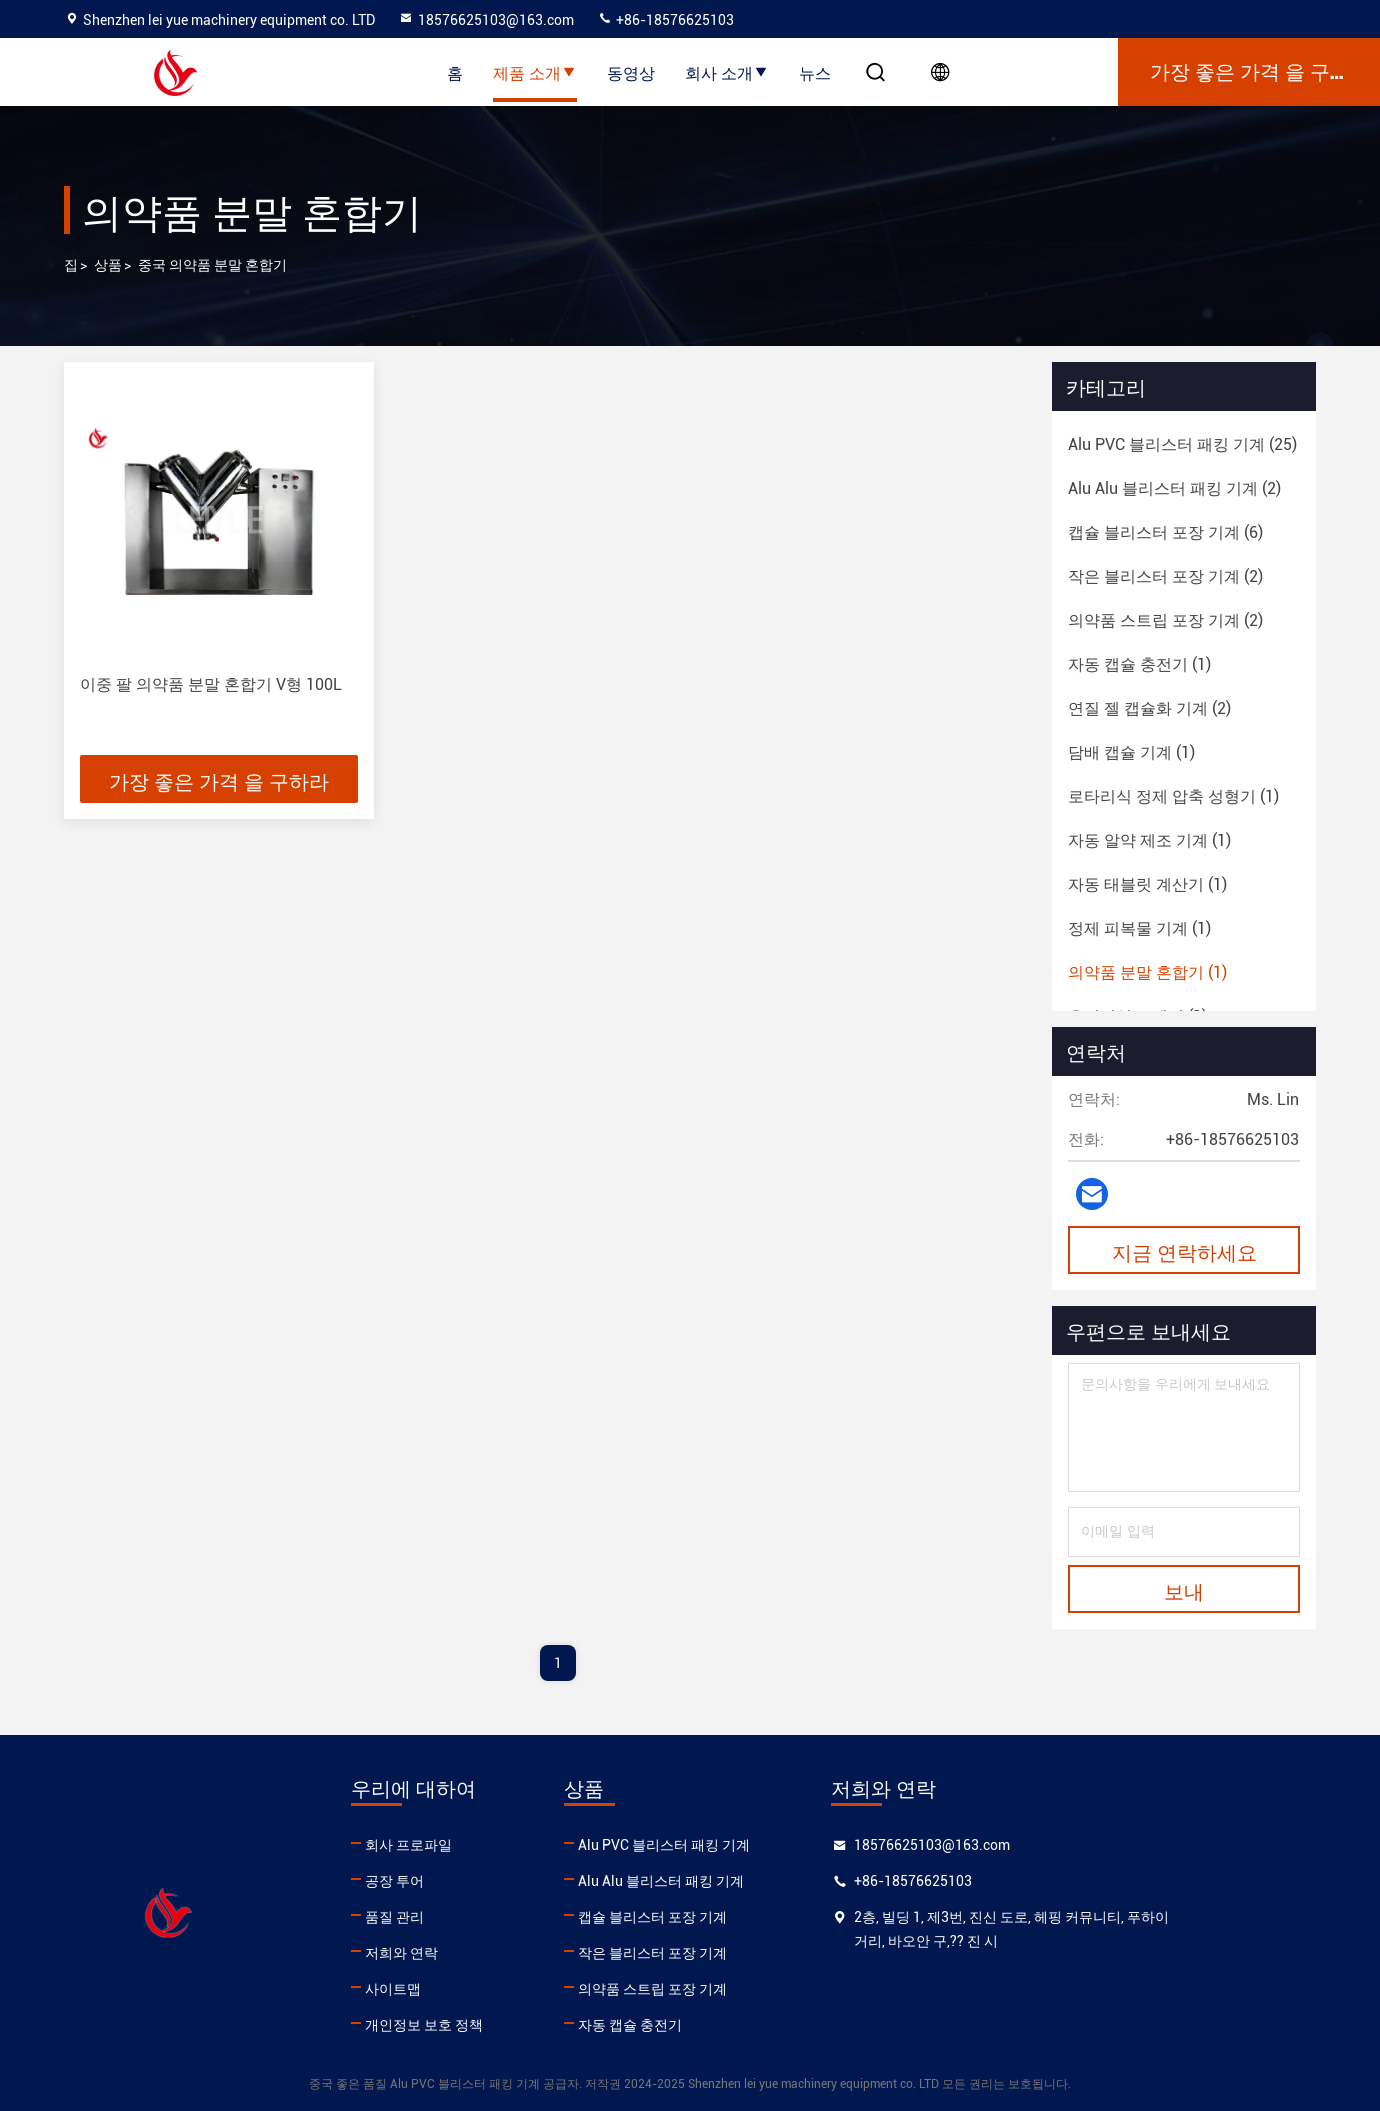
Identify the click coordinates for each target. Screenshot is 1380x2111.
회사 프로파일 (457, 1845)
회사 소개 (727, 72)
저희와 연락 (450, 1953)
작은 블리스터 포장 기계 (750, 1953)
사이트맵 (442, 1989)
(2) (1174, 488)
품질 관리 (443, 1917)
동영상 (631, 72)
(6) (1165, 532)
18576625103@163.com (486, 20)
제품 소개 (535, 72)
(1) (1139, 664)
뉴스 (815, 72)
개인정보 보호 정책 (473, 2025)
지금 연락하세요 (1184, 1251)
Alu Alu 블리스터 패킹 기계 (759, 1881)
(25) (1182, 444)
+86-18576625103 (665, 20)
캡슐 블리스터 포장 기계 (750, 1917)
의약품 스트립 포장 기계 (750, 1989)
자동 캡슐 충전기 (728, 2025)
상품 (108, 265)
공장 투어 (443, 1881)
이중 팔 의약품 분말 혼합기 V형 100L (211, 684)
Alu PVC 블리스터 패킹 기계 (762, 1845)
